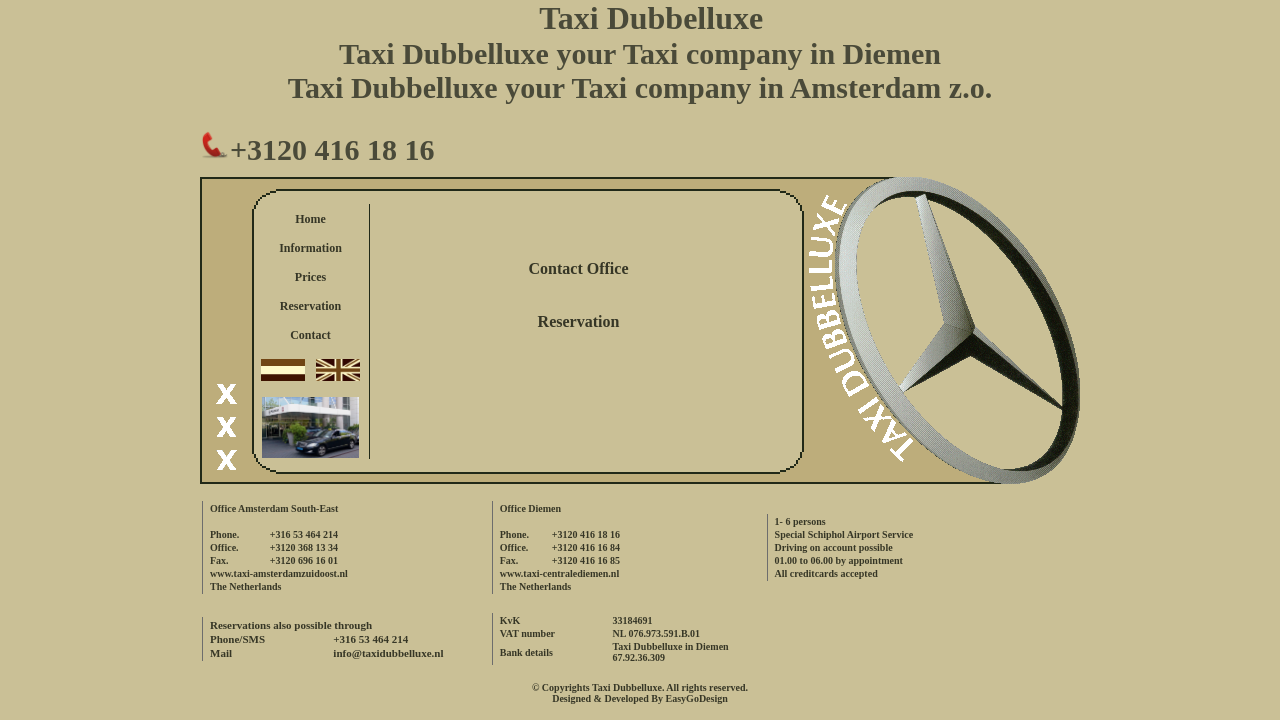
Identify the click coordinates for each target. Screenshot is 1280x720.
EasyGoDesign (697, 698)
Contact (310, 335)
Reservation (310, 306)
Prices (310, 277)
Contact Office (579, 268)
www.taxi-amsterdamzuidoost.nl (279, 573)
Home (310, 219)
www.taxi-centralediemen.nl (559, 573)
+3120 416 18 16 (317, 149)
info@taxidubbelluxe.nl (388, 653)
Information (310, 248)
